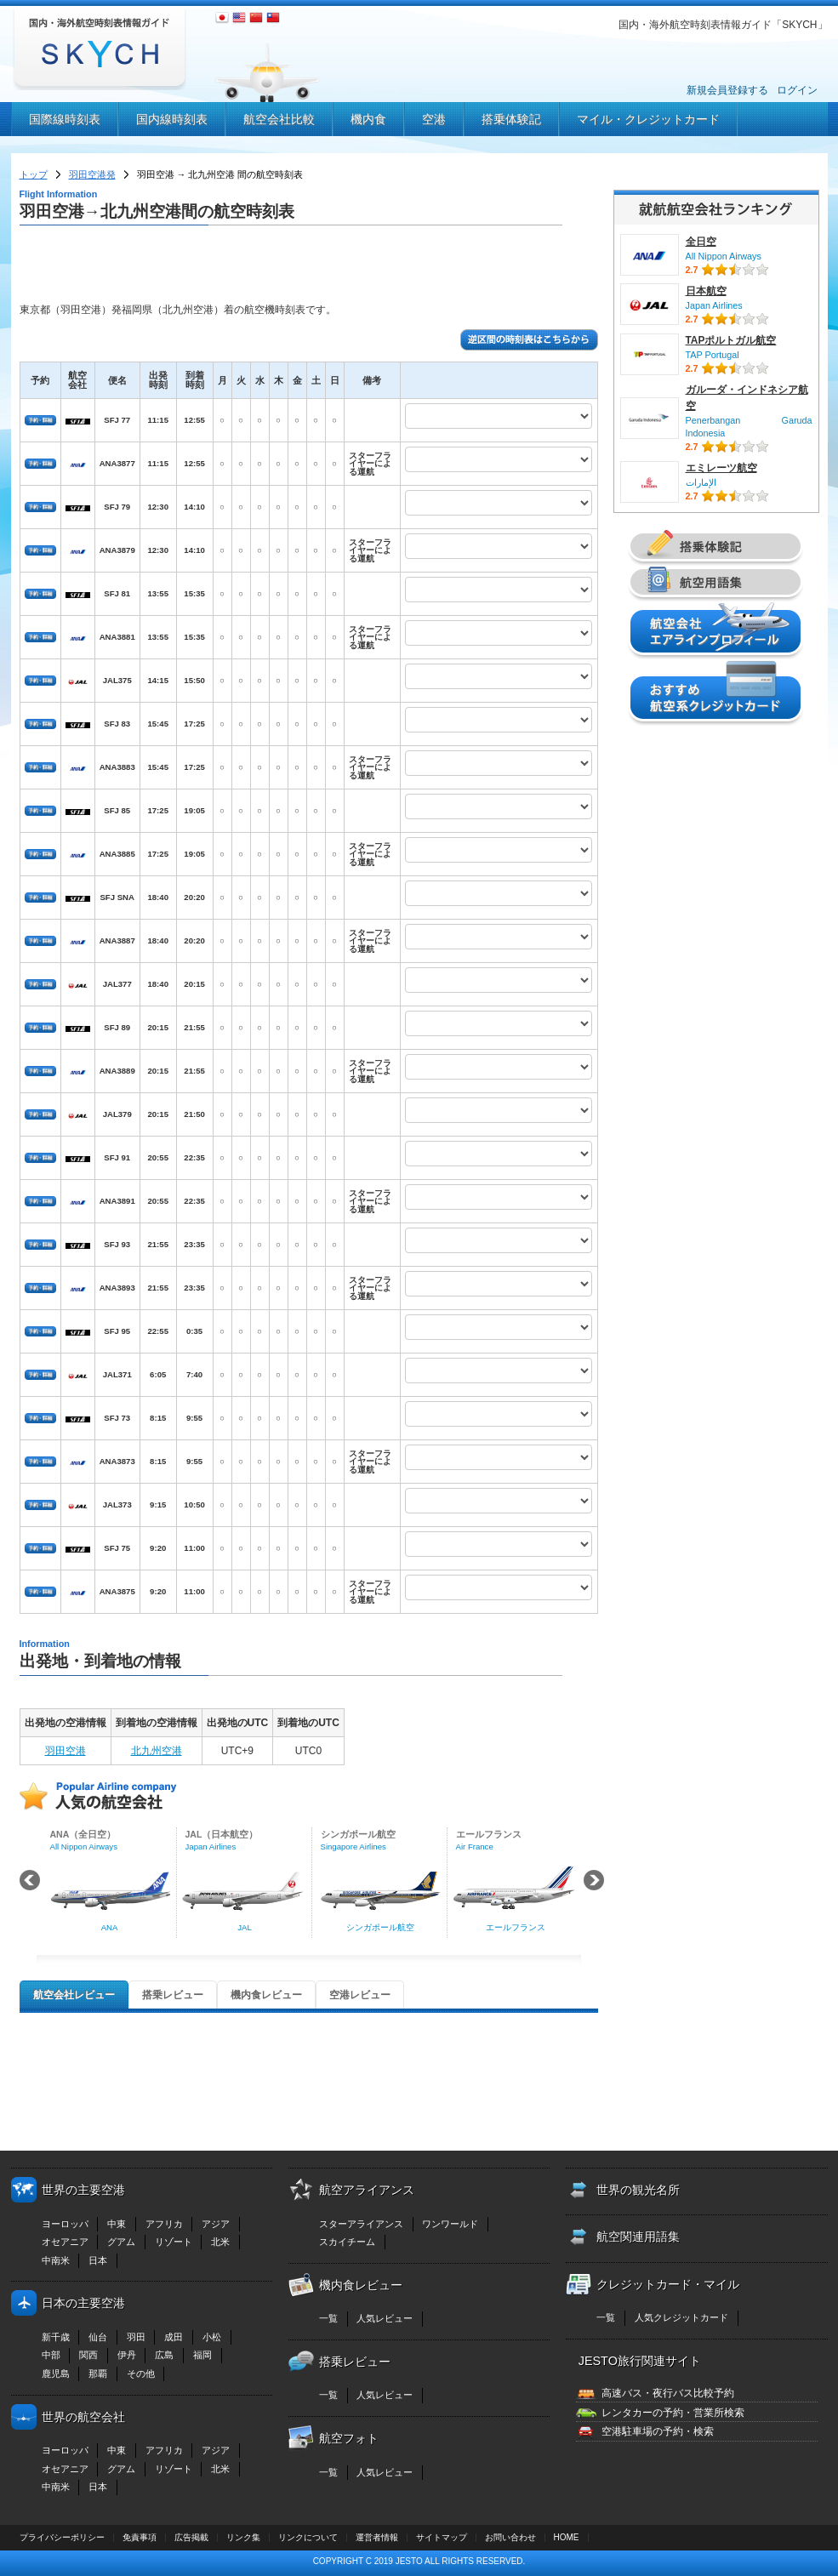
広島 (164, 2355)
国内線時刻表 (172, 119)
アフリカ (164, 2224)
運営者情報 (377, 2537)
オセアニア (65, 2242)
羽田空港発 (92, 174)
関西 (88, 2355)
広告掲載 (191, 2537)
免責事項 (140, 2537)
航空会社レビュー (74, 1995)
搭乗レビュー (172, 1995)
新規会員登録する (727, 90)
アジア (216, 2224)
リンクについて (308, 2537)
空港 (434, 119)
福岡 (202, 2355)
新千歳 (56, 2337)
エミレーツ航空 (721, 468)
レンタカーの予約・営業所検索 (672, 2413)
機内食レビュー (266, 1995)
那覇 (97, 2373)
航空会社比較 (279, 119)
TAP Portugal (712, 355)
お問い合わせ (510, 2537)
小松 (211, 2337)
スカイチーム (347, 2242)
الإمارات (701, 482)
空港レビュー (359, 1995)
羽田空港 (65, 1751)
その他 (141, 2373)
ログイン (797, 90)
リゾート (173, 2242)
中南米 (56, 2260)
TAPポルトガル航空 (731, 340)
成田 (173, 2337)
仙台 (97, 2337)
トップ (34, 174)
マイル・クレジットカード (648, 119)
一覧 (328, 2318)
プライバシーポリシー (62, 2537)
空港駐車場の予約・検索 (657, 2431)
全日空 (701, 242)
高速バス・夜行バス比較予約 (667, 2393)
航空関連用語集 (638, 2236)
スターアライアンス (361, 2224)
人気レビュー (384, 2318)
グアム (121, 2242)
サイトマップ (441, 2537)
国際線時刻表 (64, 119)
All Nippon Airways (723, 256)
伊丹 (126, 2355)
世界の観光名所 (638, 2190)
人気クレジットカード (681, 2317)
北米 (220, 2242)
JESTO (409, 2561)
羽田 (136, 2337)
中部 (51, 2355)
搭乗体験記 (511, 119)
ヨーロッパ (65, 2224)
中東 (116, 2224)
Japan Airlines (714, 305)
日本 (97, 2260)
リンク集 (243, 2537)
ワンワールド (450, 2224)
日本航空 (706, 291)
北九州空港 (156, 1751)
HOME (566, 2537)
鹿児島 (56, 2373)
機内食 (368, 119)
